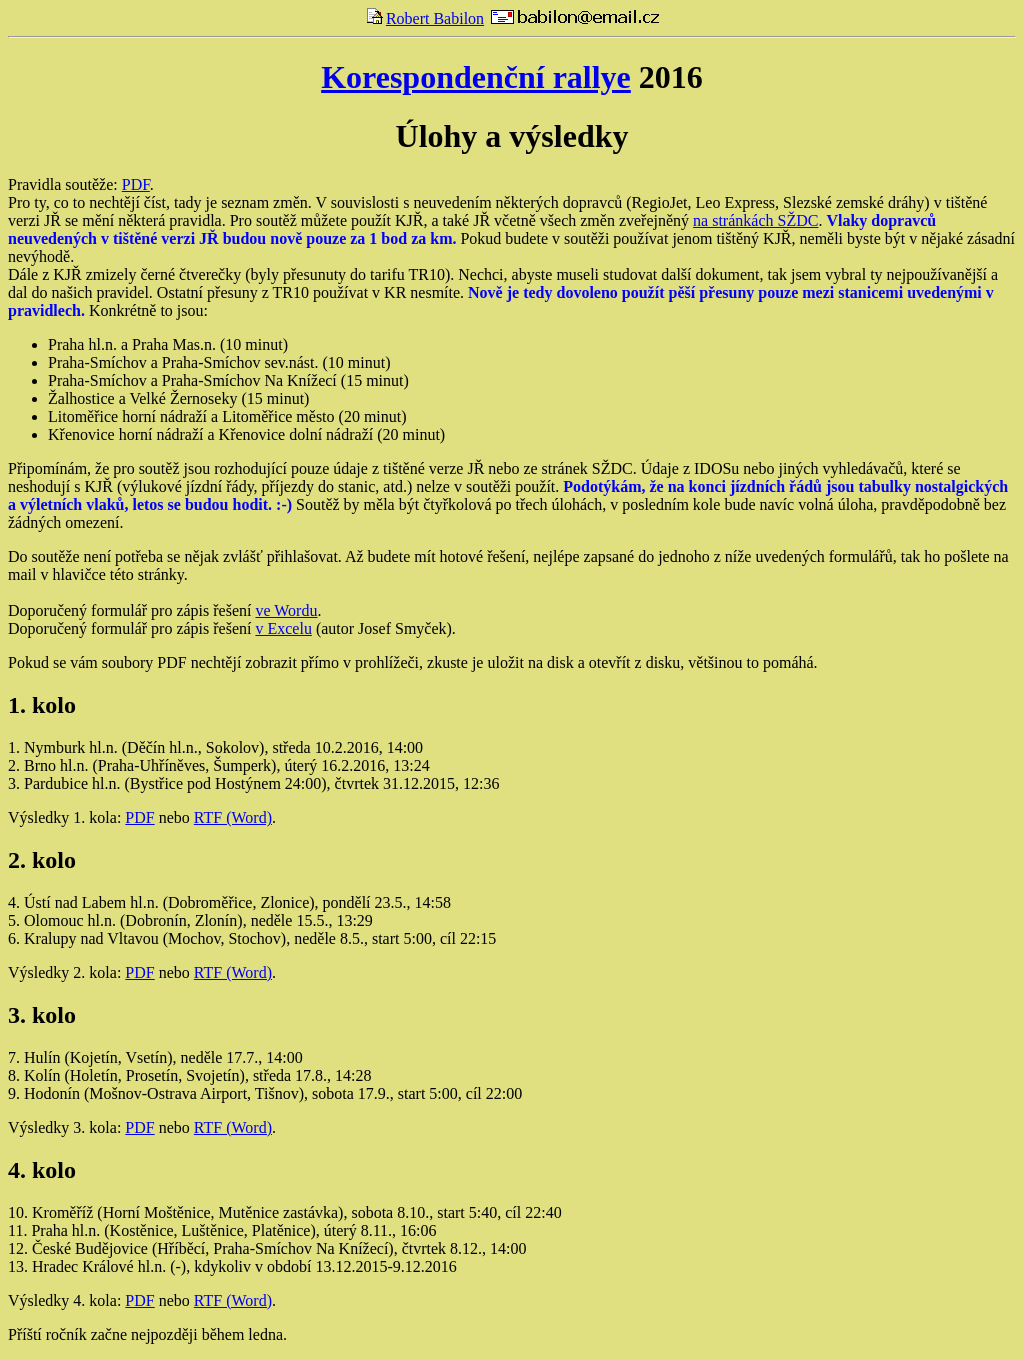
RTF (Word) (233, 817)
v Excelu (283, 628)
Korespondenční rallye (476, 77)
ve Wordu (286, 610)
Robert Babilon (425, 18)
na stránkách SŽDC (755, 220)
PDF (136, 184)
